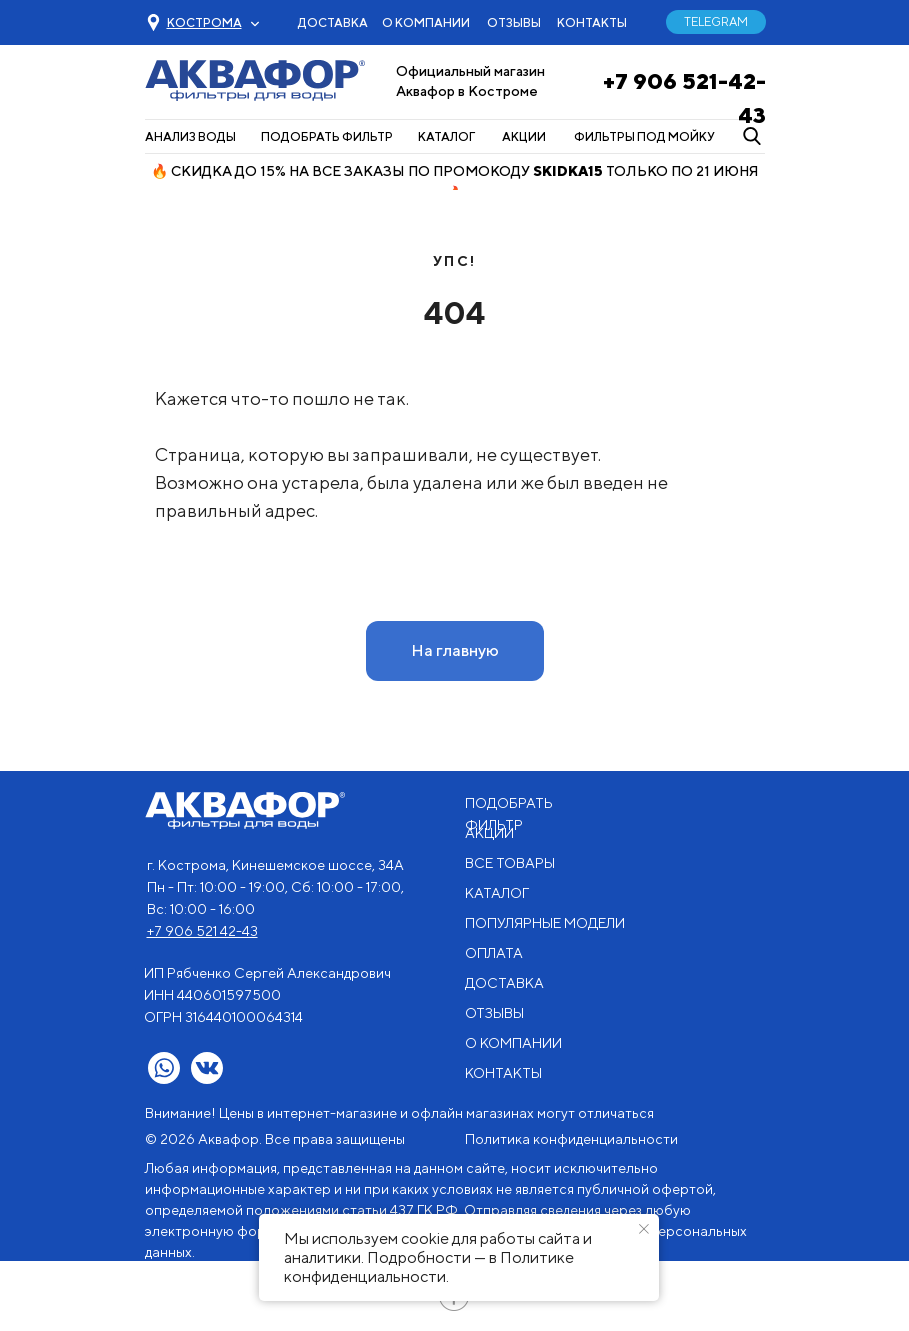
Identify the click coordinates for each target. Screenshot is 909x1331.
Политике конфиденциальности (429, 1267)
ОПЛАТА (494, 953)
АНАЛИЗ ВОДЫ (190, 136)
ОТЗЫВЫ (514, 22)
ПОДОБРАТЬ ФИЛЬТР (327, 136)
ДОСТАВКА (333, 22)
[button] (204, 22)
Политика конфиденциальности (571, 1139)
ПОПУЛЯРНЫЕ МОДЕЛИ (545, 923)
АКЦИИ (524, 136)
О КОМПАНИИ (426, 22)
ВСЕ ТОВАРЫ (510, 863)
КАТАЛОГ (446, 136)
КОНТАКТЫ (592, 22)
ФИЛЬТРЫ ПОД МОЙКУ (644, 136)
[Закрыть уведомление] (644, 1229)
